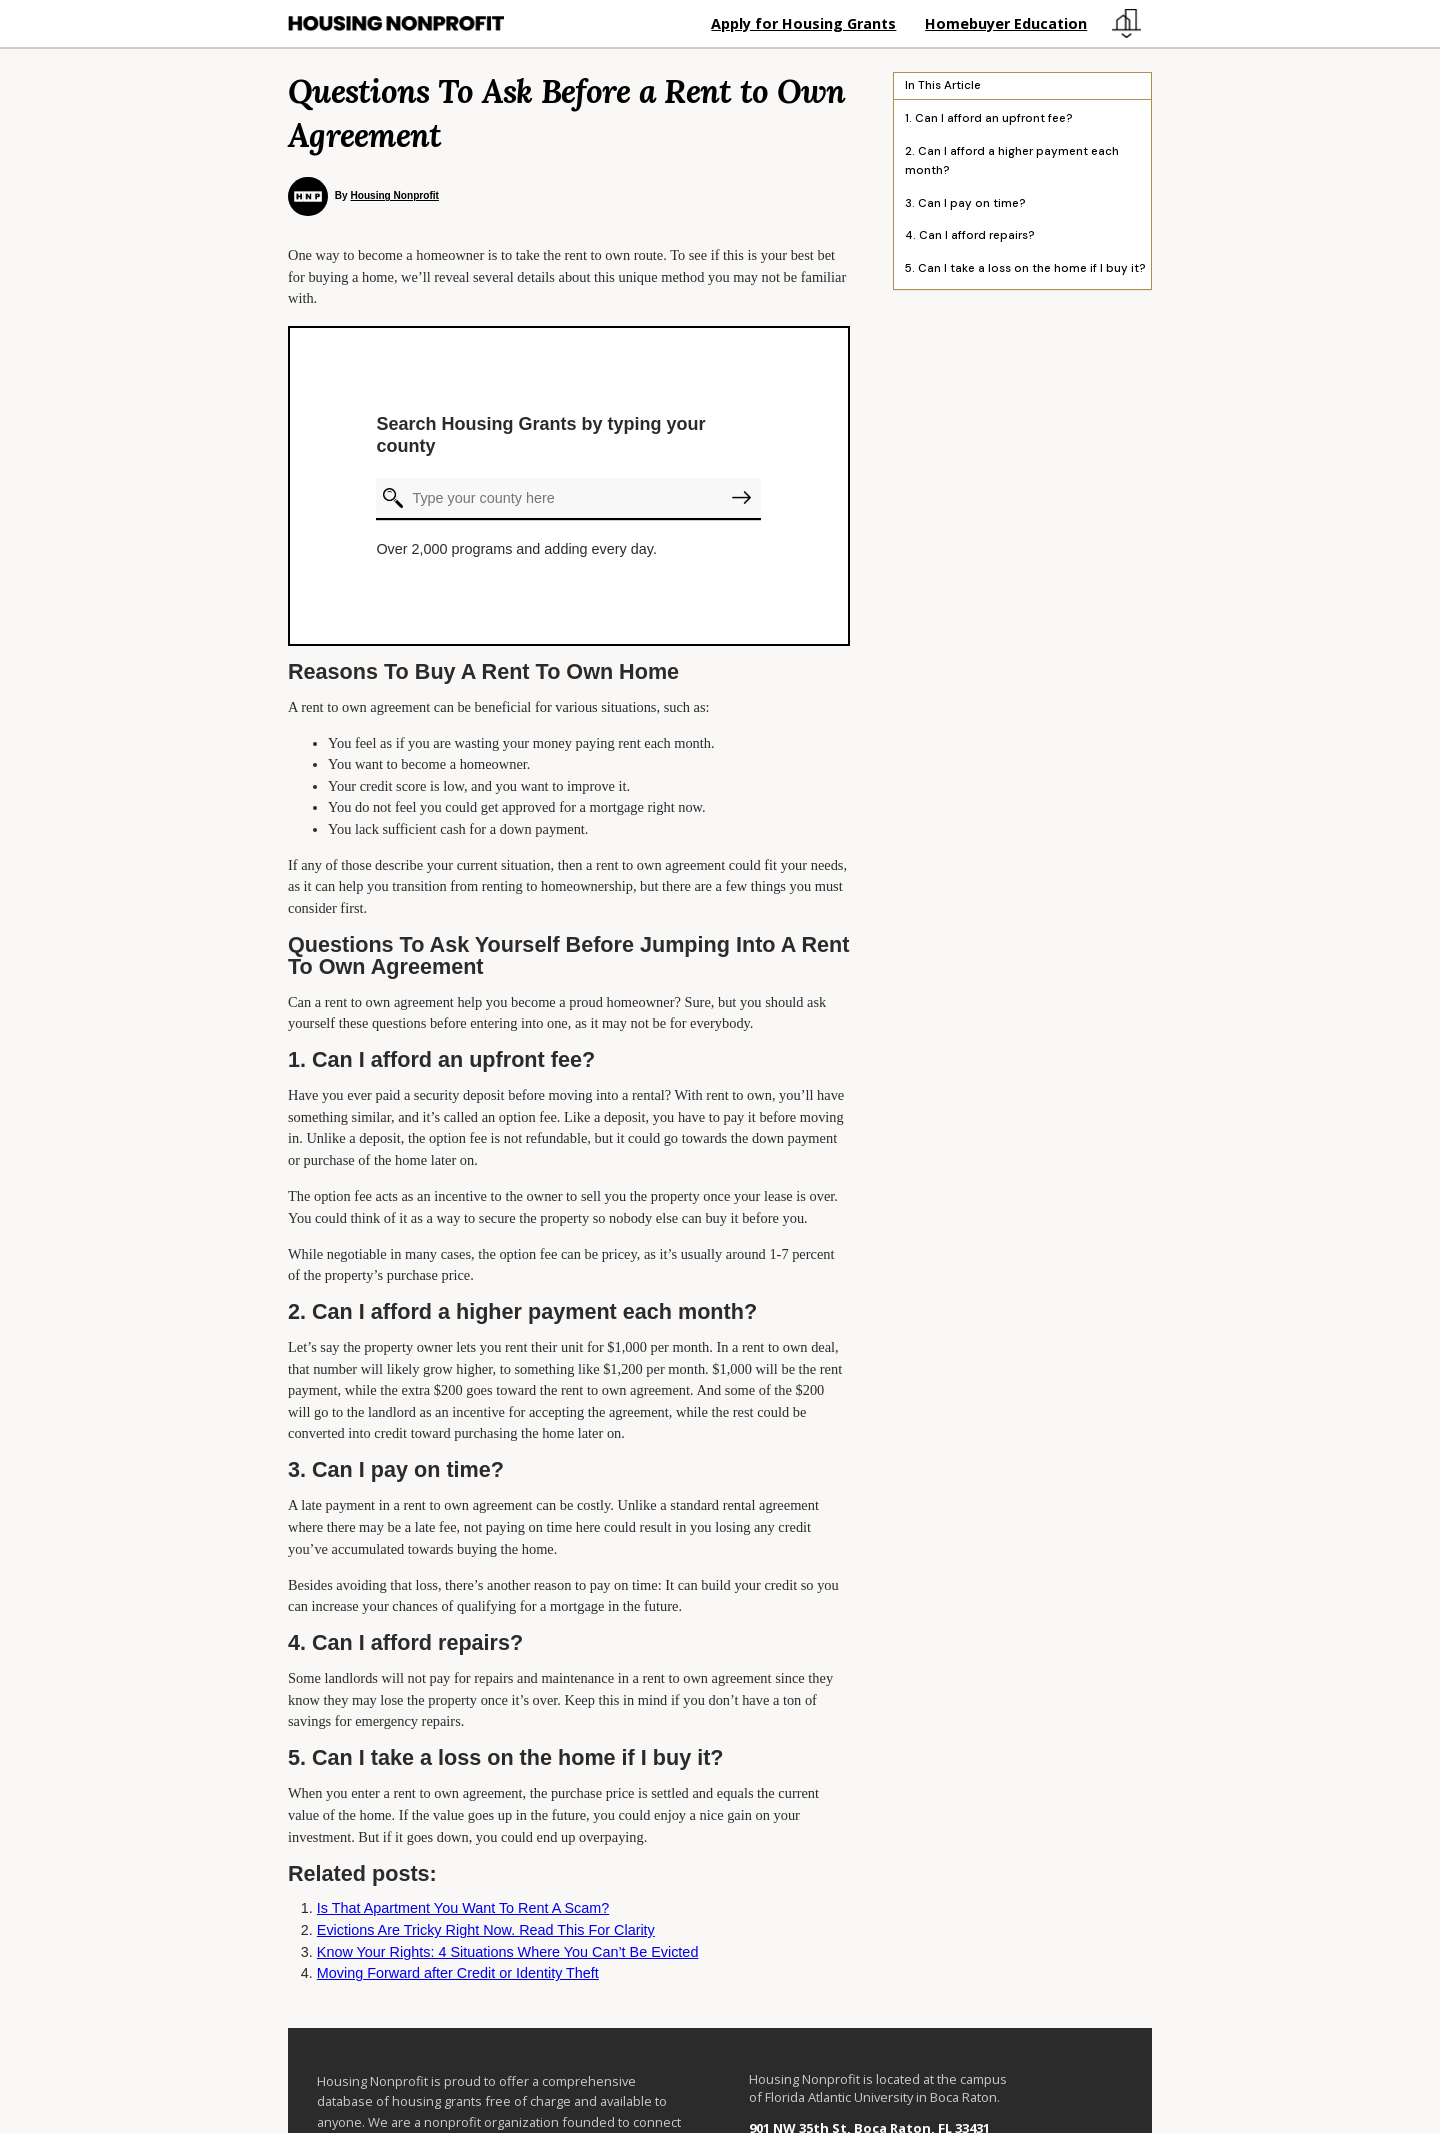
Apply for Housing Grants (803, 23)
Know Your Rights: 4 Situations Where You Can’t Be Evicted (508, 1952)
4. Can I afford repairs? (970, 236)
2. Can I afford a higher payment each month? (1012, 160)
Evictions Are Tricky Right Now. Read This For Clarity (486, 1930)
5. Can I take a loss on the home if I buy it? (1025, 268)
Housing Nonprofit (394, 195)
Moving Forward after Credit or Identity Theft (458, 1973)
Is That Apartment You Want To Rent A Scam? (463, 1908)
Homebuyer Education (1006, 23)
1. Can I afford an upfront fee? (989, 119)
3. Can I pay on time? (965, 203)
